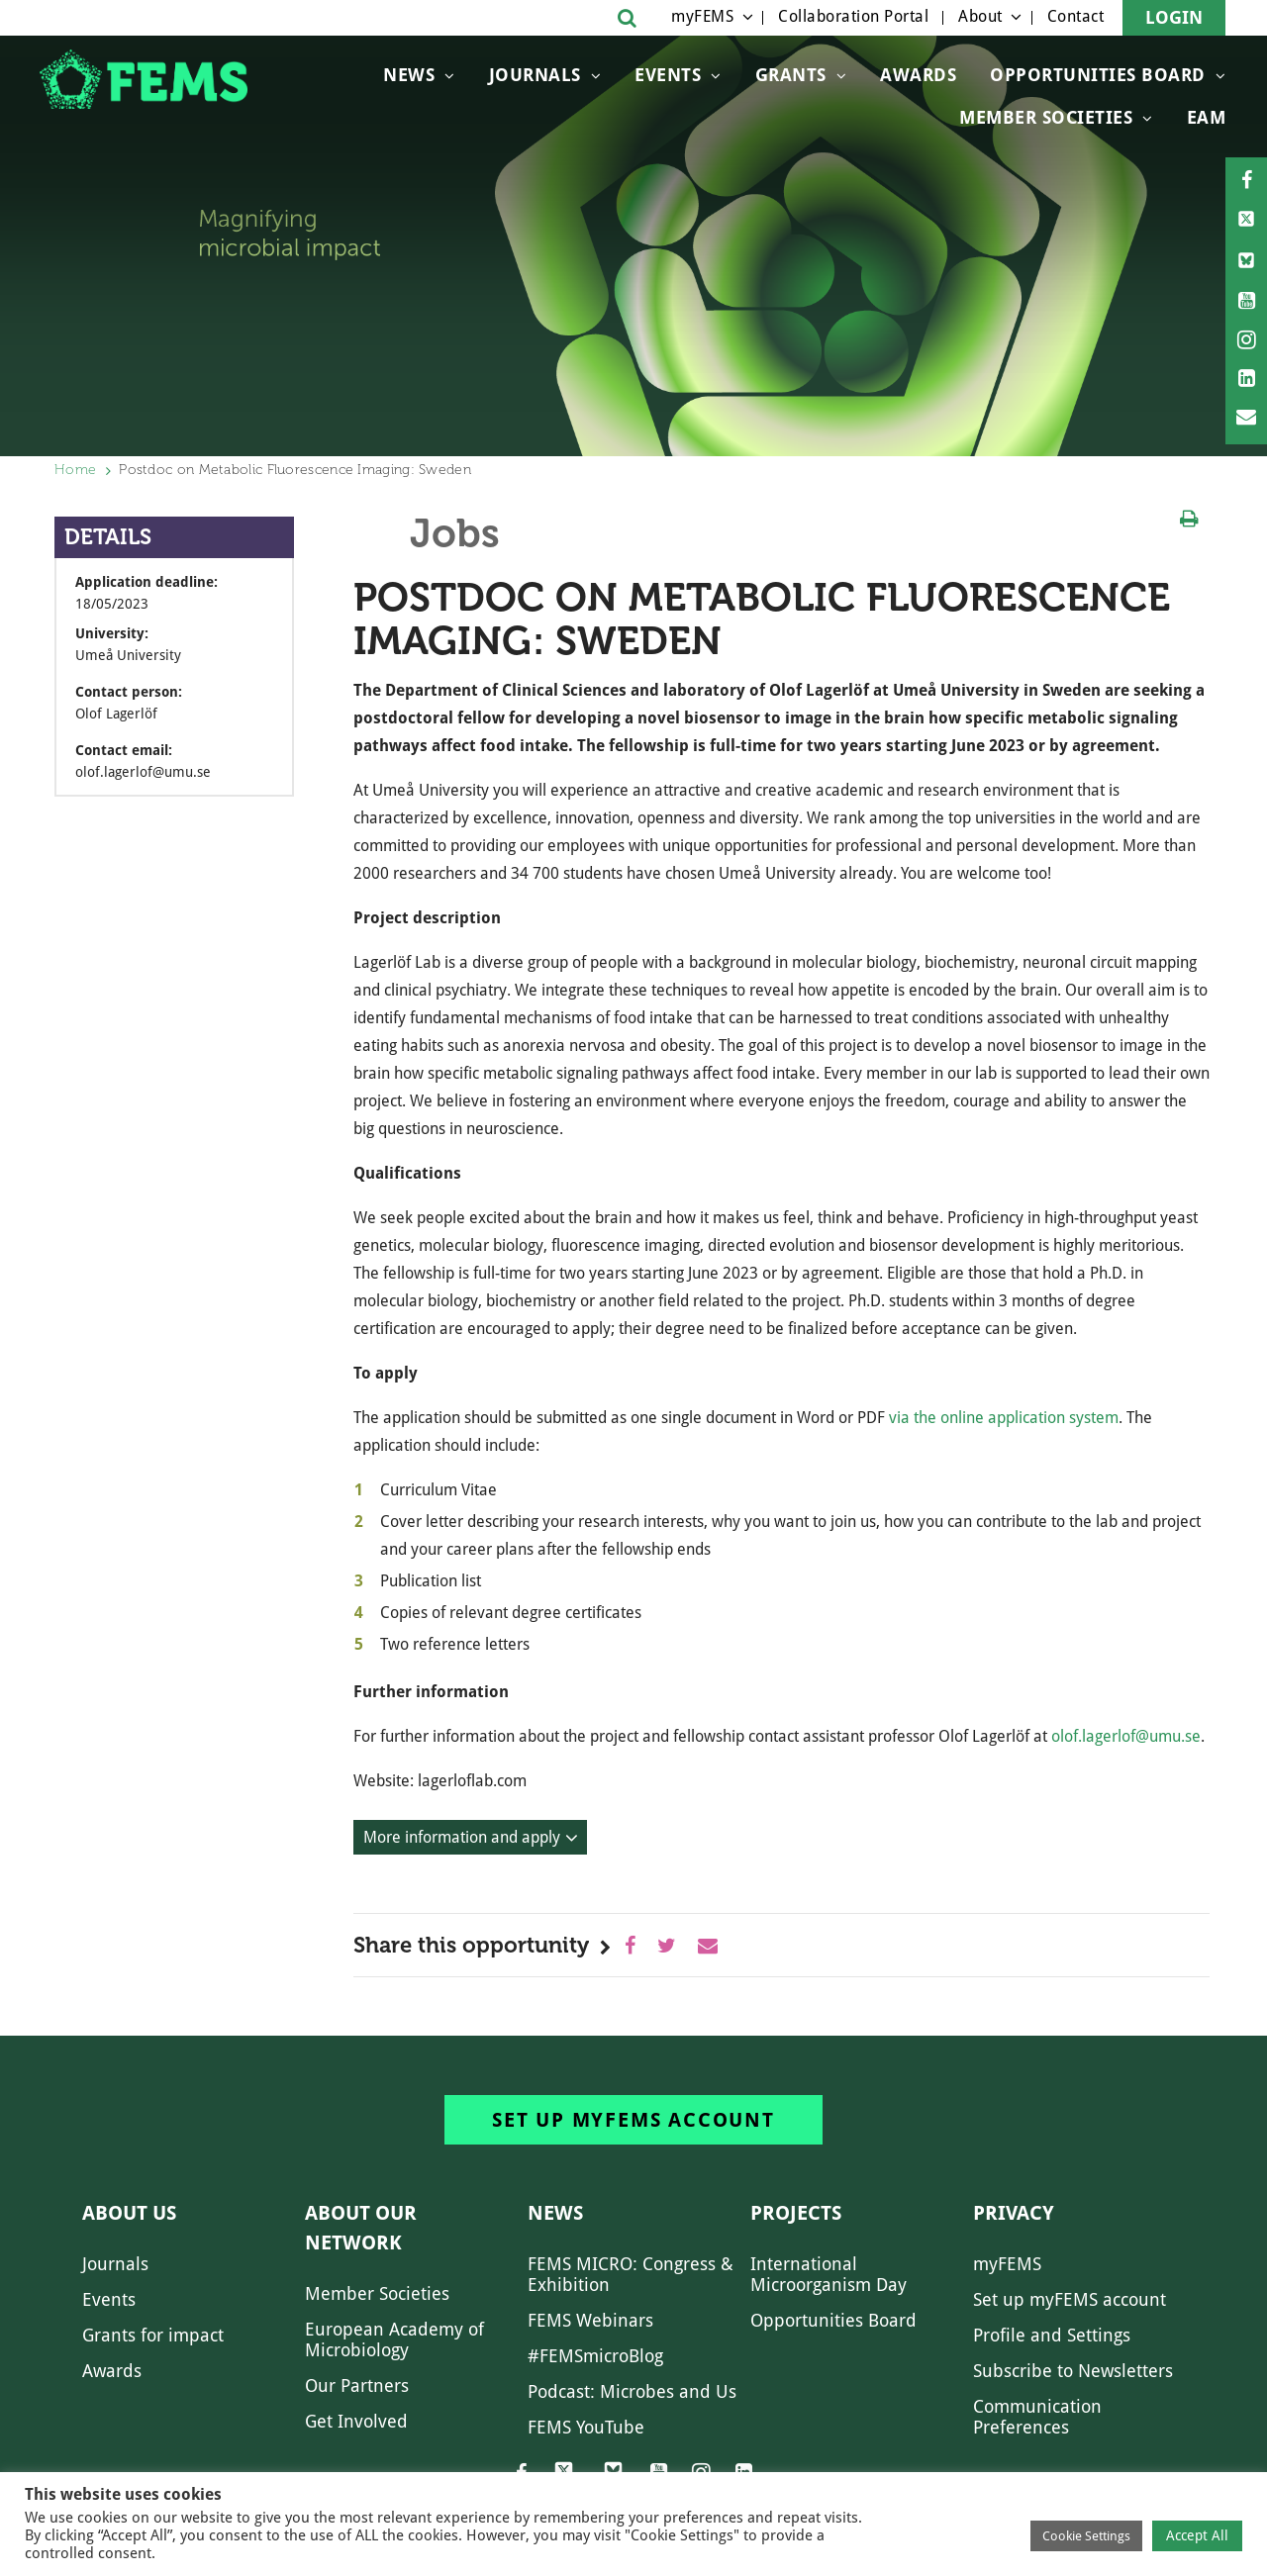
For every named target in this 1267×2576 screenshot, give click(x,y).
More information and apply (461, 1837)
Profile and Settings (1051, 2335)
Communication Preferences (1037, 2416)
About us (129, 2213)
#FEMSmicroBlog (595, 2355)
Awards (918, 74)
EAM (1206, 117)
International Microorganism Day (828, 2274)
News (409, 74)
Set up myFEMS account (633, 2120)
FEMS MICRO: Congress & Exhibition (630, 2274)
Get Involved (356, 2421)
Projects (795, 2213)
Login (1174, 17)
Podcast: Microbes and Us (632, 2391)
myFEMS (702, 16)
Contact (1076, 16)
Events (667, 74)
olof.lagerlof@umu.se (1126, 1736)
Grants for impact (153, 2335)
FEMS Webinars (590, 2320)
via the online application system (1004, 1417)
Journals (535, 74)
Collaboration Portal (853, 16)
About (980, 16)
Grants (791, 74)
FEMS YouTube (586, 2427)
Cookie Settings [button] (1086, 2535)
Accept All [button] (1197, 2535)
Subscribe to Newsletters (1073, 2370)
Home (75, 469)
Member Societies (1045, 117)
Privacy (1013, 2213)
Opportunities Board (833, 2320)
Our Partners (357, 2385)
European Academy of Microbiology (394, 2339)
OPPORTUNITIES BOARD (1098, 74)
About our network (361, 2227)
